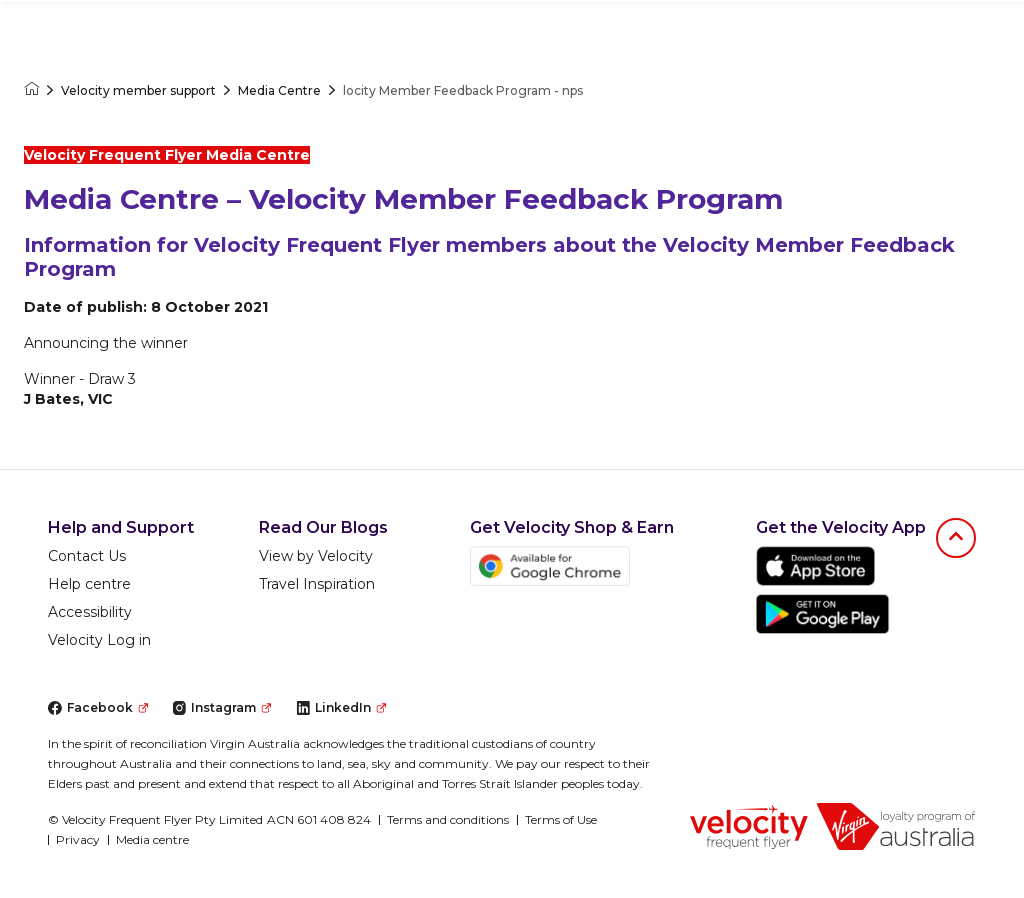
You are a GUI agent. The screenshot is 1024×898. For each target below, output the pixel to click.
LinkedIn (341, 707)
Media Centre (279, 90)
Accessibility (90, 612)
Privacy (78, 839)
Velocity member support (138, 90)
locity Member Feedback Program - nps (463, 90)
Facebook (98, 707)
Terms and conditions (448, 819)
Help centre (89, 584)
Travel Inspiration (317, 584)
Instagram (221, 707)
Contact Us (87, 556)
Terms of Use (561, 819)
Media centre (152, 839)
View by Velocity (316, 556)
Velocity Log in (99, 640)
